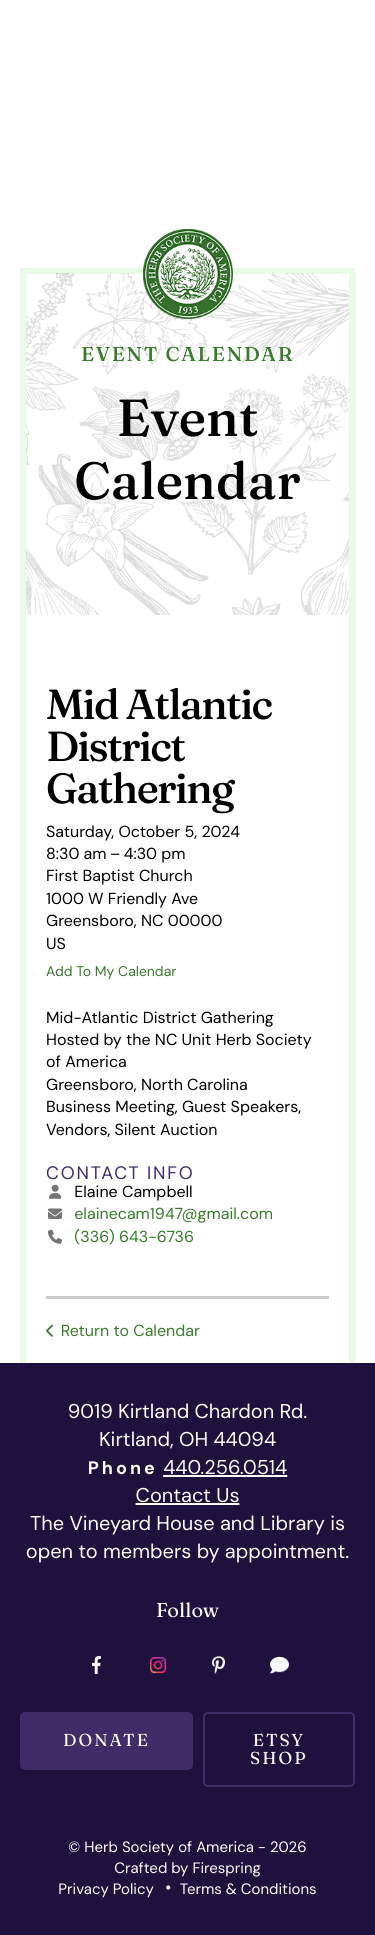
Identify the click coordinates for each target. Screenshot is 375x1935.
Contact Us (188, 1496)
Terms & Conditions (248, 1889)
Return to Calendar (130, 1330)
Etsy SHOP (279, 1749)
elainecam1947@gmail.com (173, 1213)
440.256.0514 (225, 1468)
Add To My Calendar (111, 972)
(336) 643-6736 (134, 1236)
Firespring (226, 1868)
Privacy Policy (105, 1889)
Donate (106, 1740)
